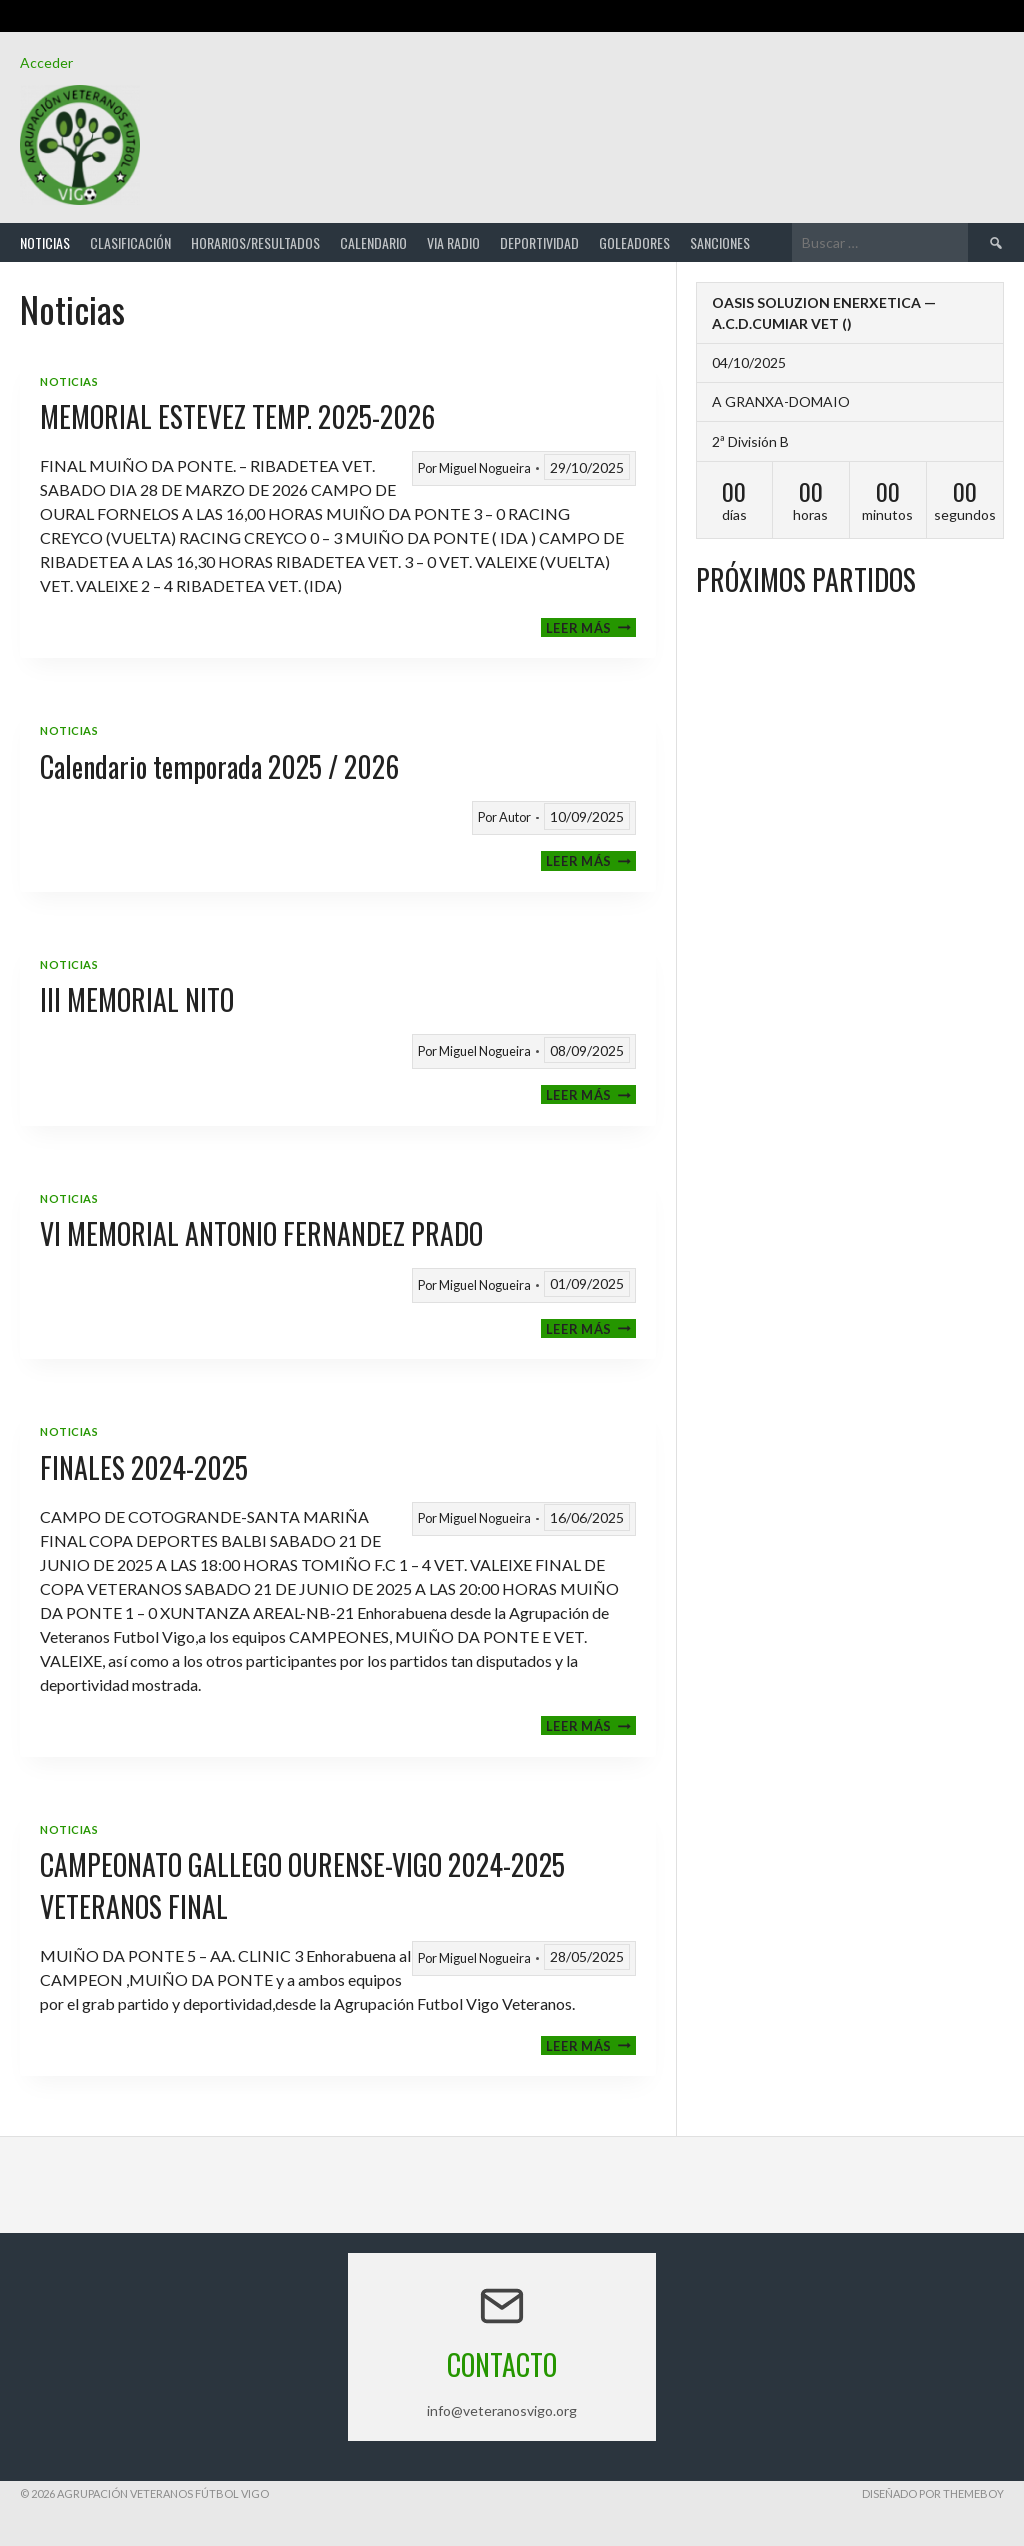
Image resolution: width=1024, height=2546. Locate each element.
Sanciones (720, 242)
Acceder (46, 62)
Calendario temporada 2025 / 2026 (219, 766)
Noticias (45, 242)
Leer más (591, 627)
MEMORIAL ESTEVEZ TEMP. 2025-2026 (237, 416)
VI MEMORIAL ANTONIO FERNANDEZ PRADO (261, 1233)
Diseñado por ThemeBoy (933, 2493)
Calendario (373, 242)
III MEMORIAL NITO (137, 999)
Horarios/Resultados (255, 242)
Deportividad (539, 242)
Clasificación (130, 242)
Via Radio (453, 242)
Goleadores (634, 242)
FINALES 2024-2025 (144, 1467)
